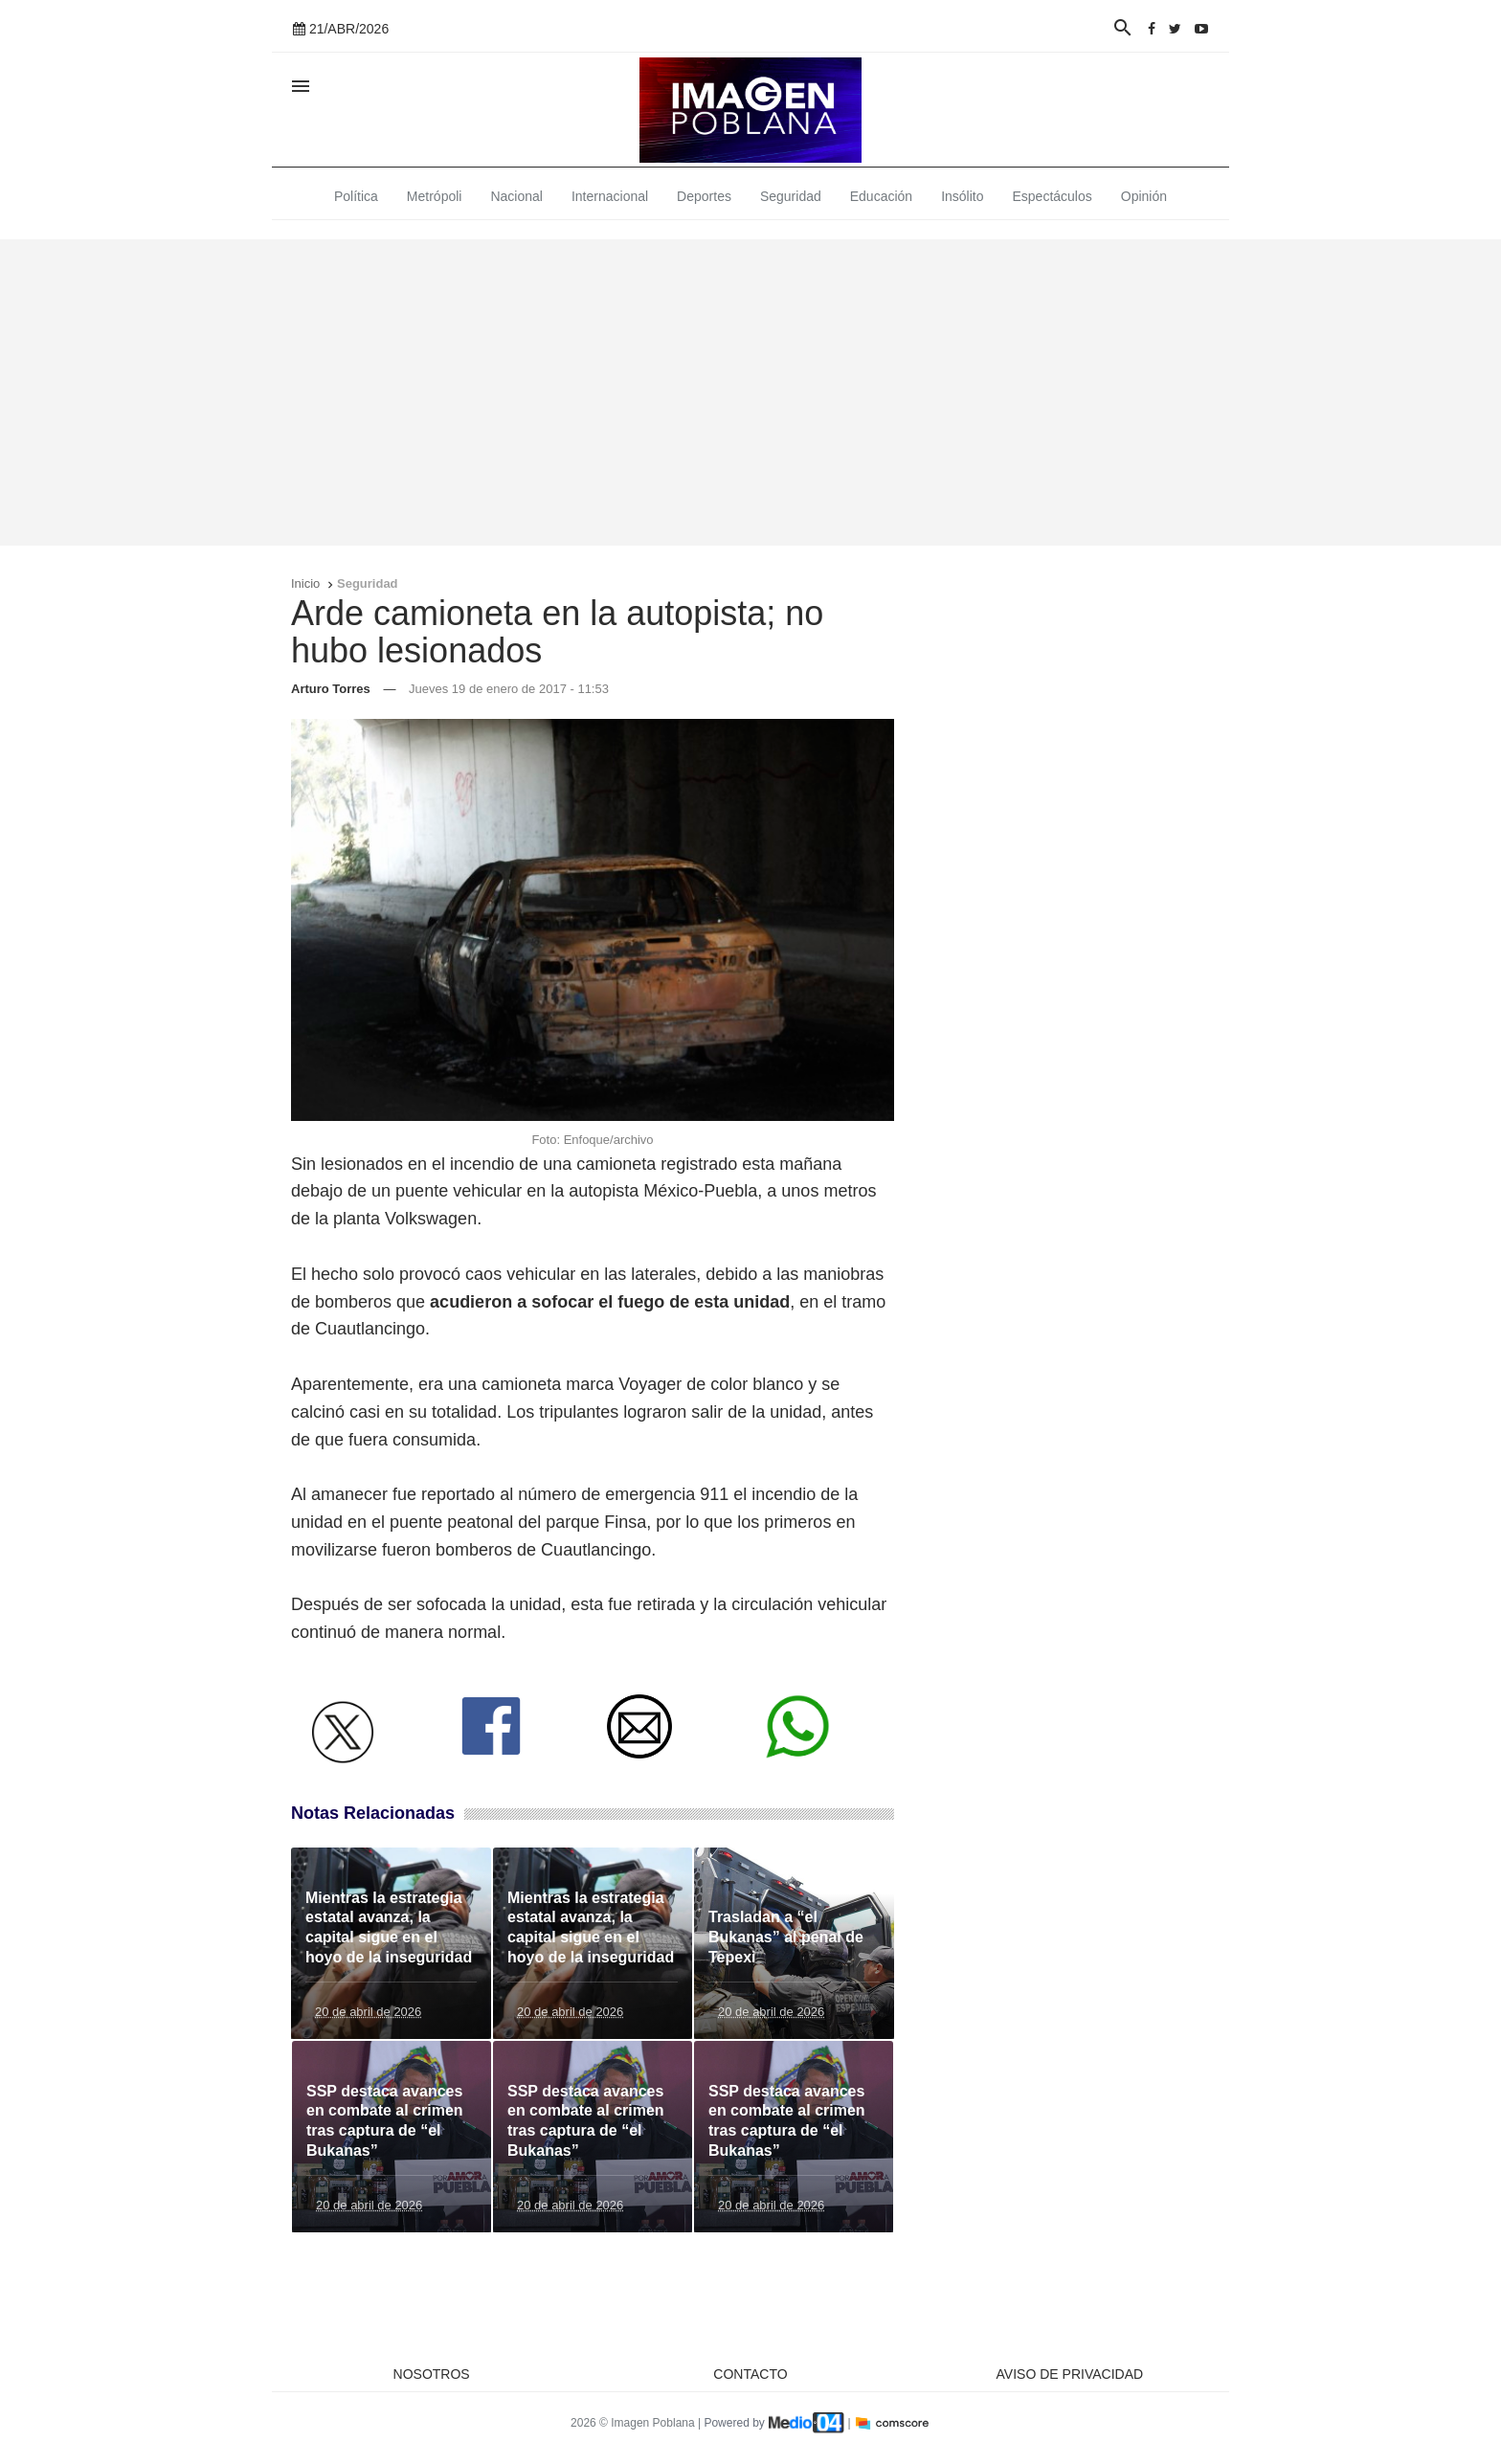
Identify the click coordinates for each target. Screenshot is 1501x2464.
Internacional (609, 196)
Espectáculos (1052, 196)
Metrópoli (434, 196)
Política (356, 196)
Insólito (962, 196)
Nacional (516, 196)
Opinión (1144, 196)
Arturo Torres (330, 689)
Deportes (704, 196)
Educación (881, 196)
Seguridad (790, 196)
